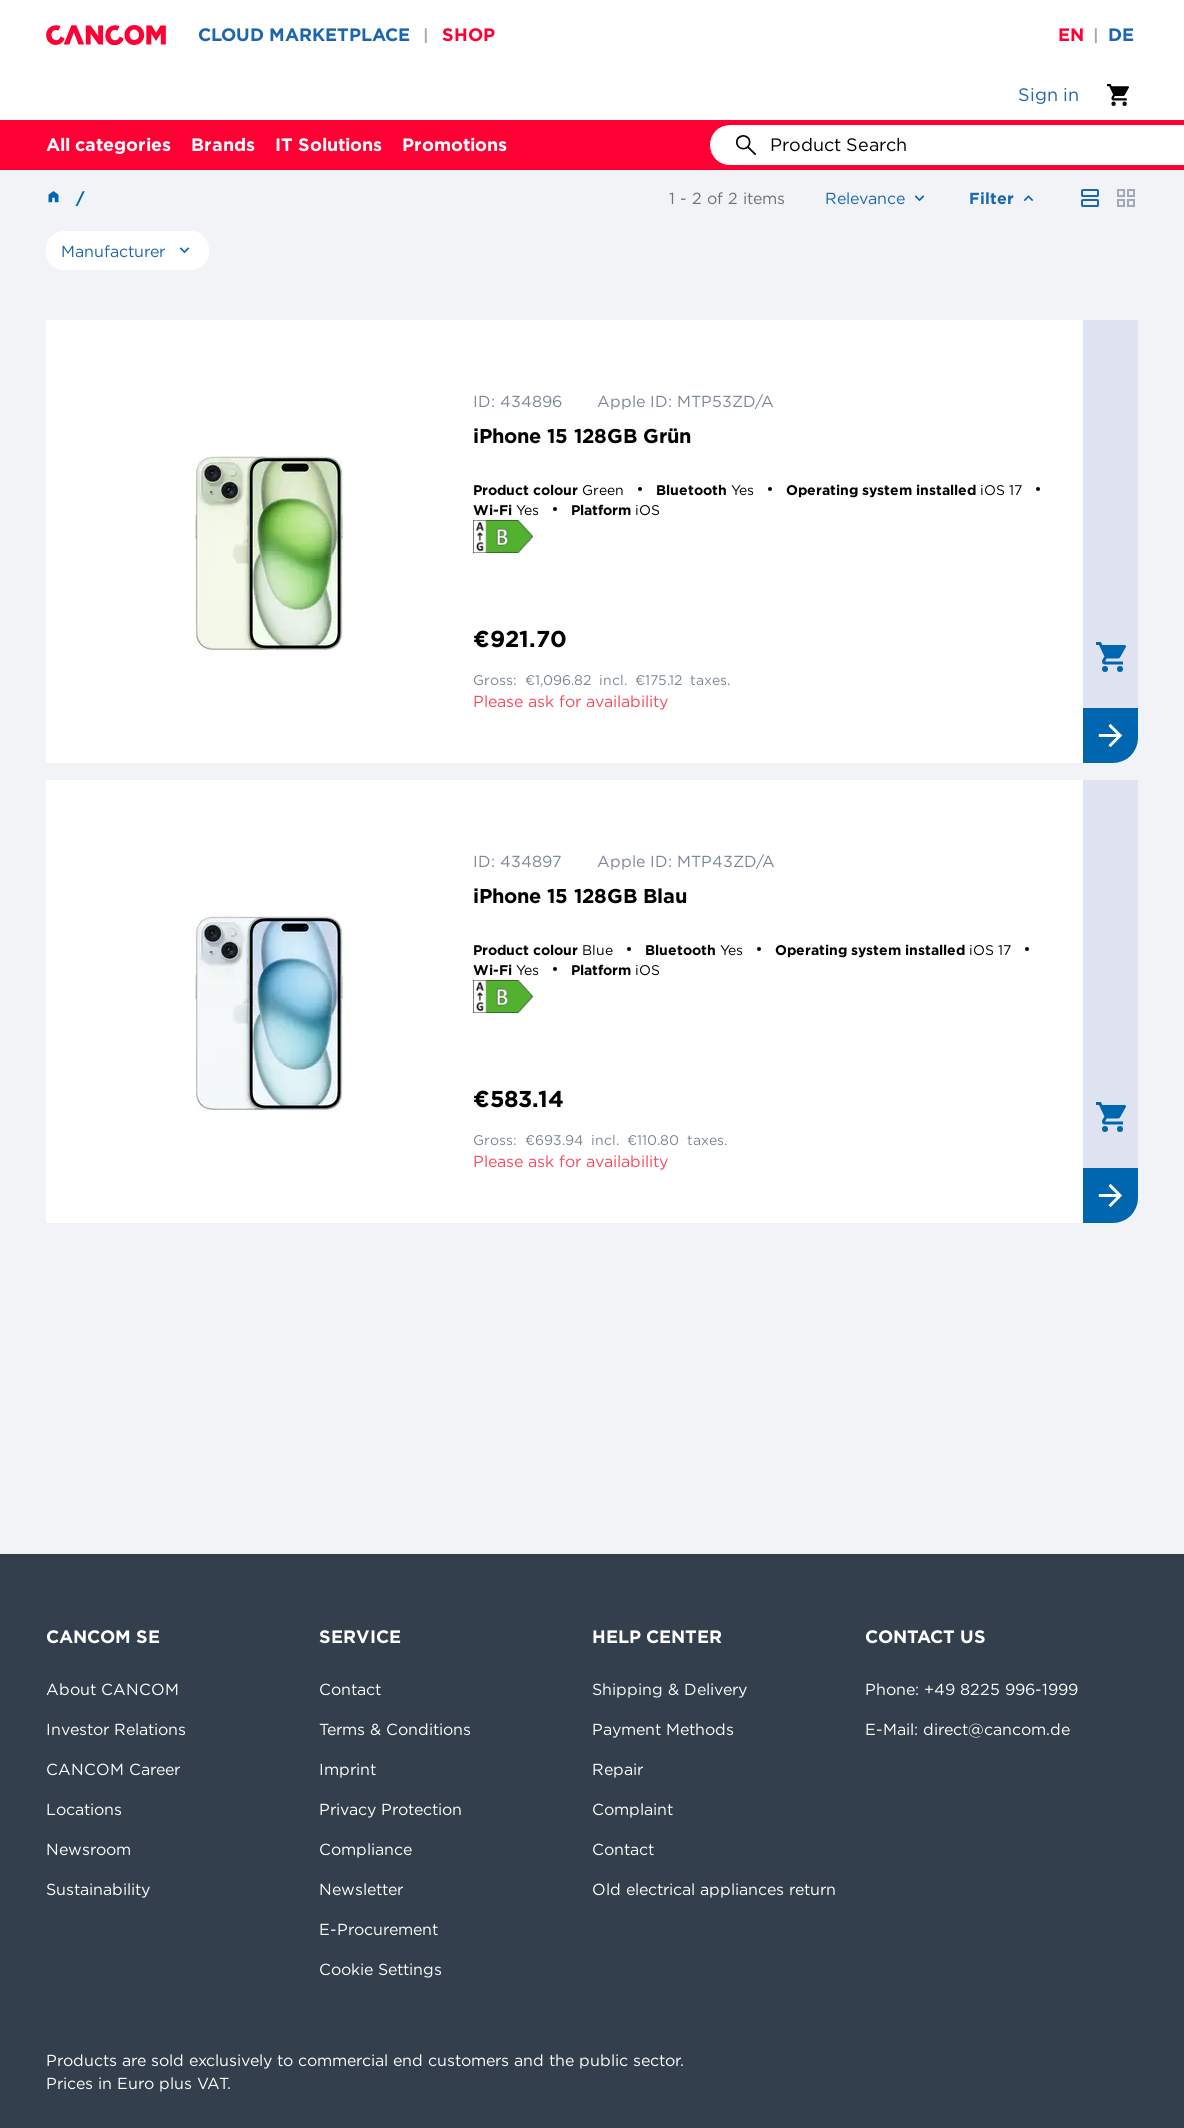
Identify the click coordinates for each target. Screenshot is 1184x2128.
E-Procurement (378, 1929)
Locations (84, 1809)
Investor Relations (116, 1729)
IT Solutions (328, 144)
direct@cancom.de (996, 1729)
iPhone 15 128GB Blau (580, 895)
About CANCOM (112, 1689)
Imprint (347, 1769)
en (1071, 34)
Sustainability (98, 1889)
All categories (108, 144)
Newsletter (361, 1889)
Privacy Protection (390, 1809)
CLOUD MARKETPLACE (304, 34)
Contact (350, 1689)
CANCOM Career (113, 1769)
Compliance (365, 1849)
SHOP (468, 34)
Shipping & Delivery (669, 1689)
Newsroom (88, 1849)
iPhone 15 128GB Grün (582, 435)
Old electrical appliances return (714, 1889)
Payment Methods (663, 1729)
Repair (617, 1769)
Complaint (632, 1809)
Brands (223, 144)
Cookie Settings (380, 1969)
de (1121, 34)
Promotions (454, 144)
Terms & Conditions (395, 1729)
